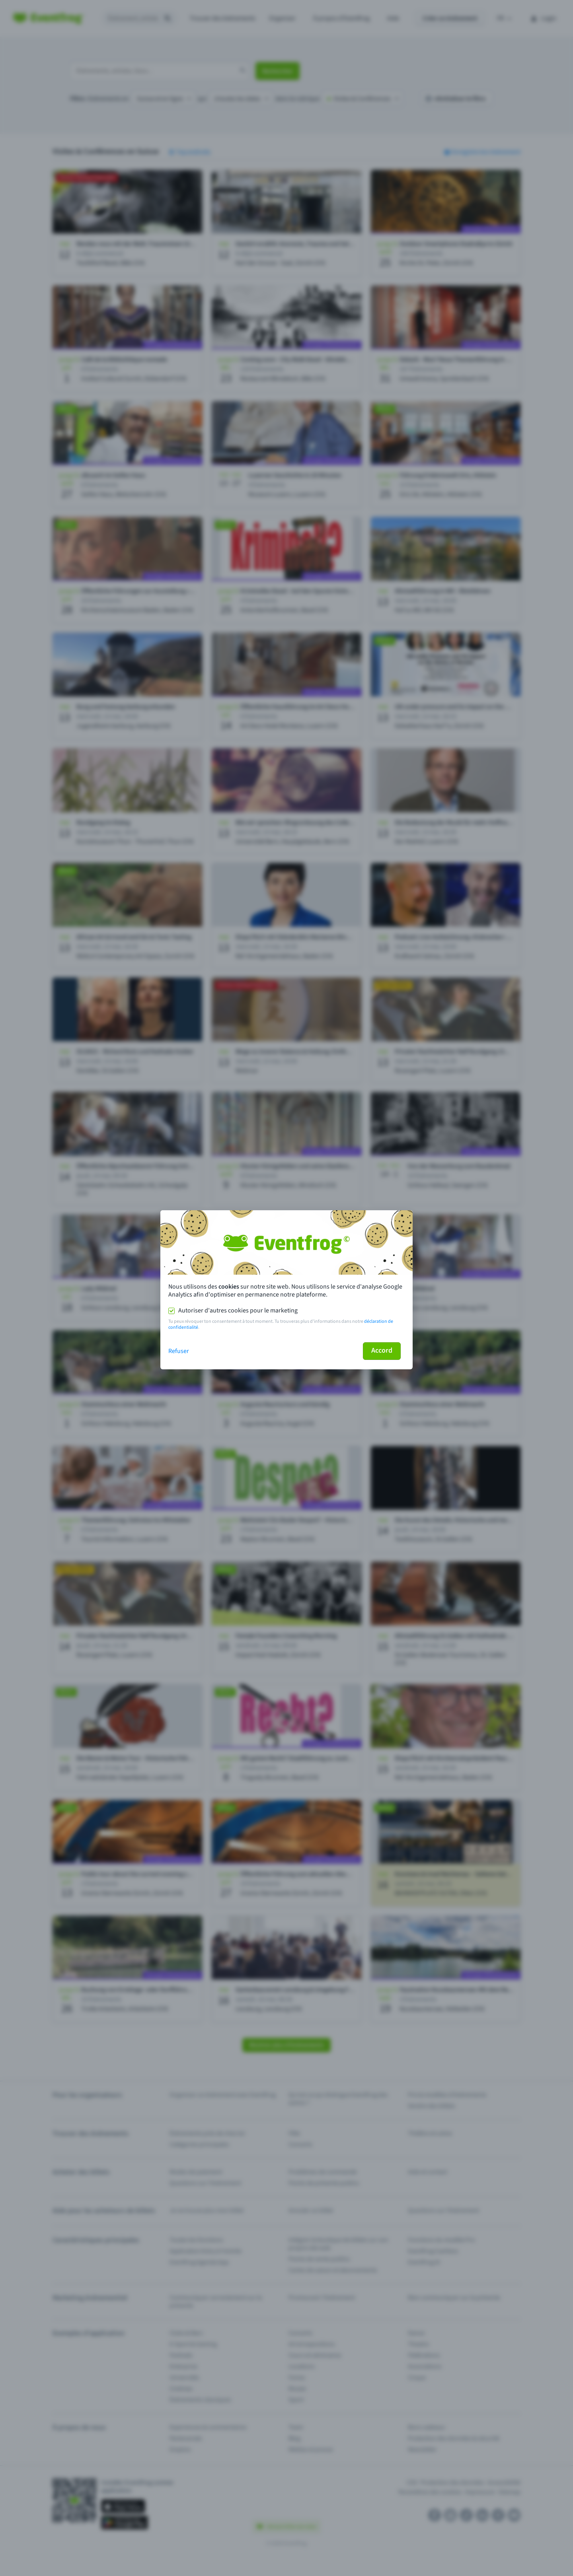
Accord (381, 1350)
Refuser (178, 1351)
